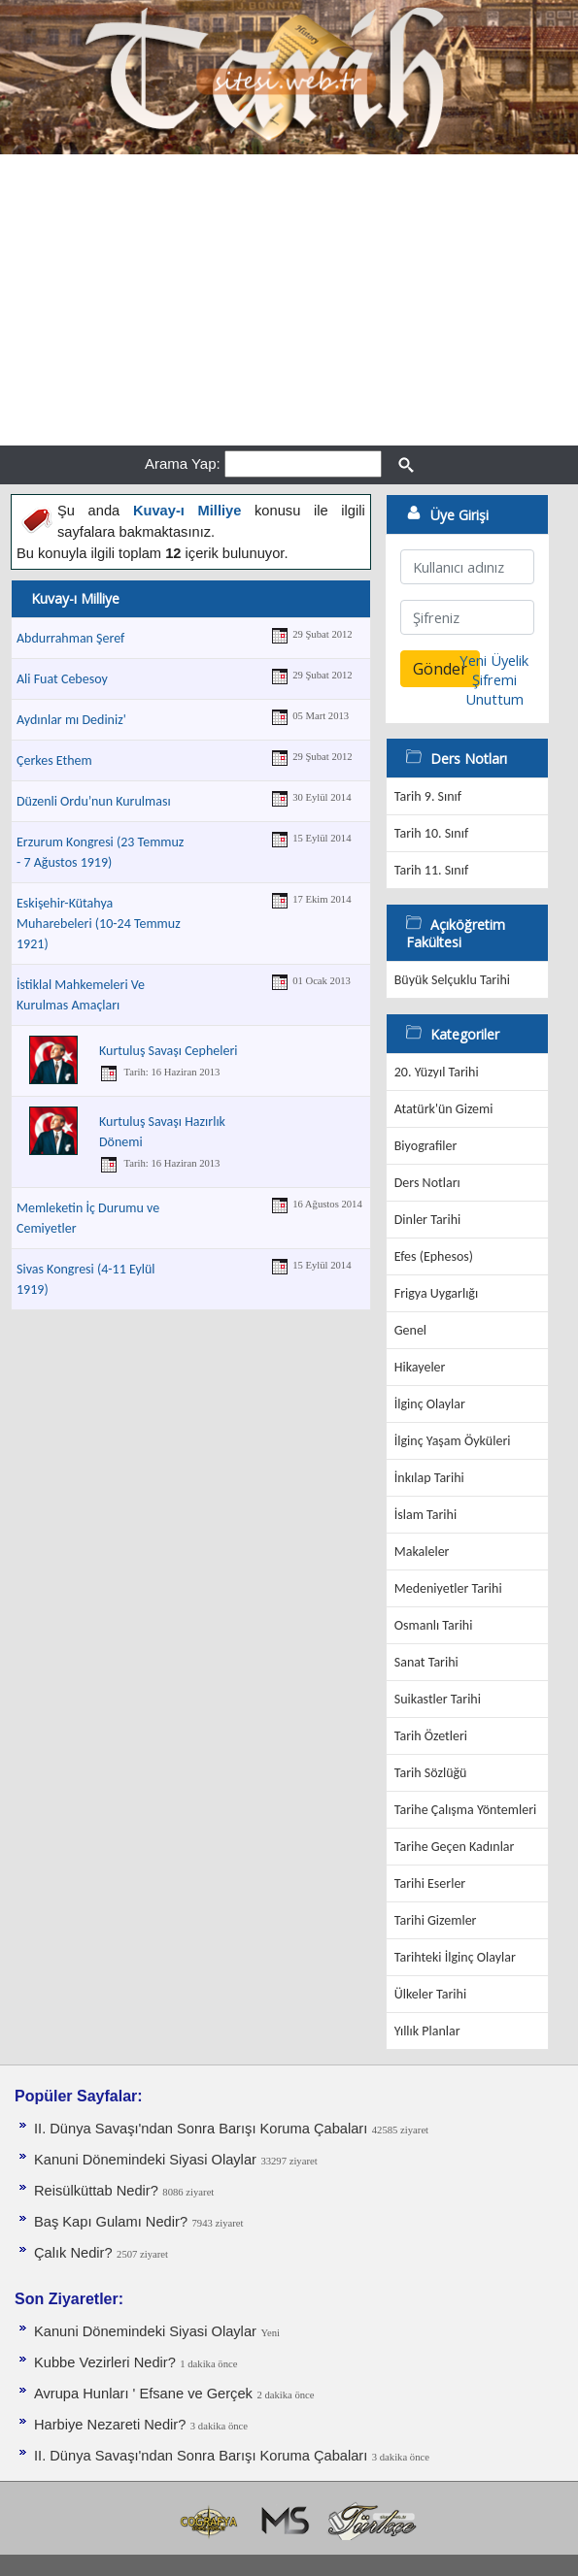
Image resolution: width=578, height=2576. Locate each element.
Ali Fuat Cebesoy (62, 679)
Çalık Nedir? (73, 2253)
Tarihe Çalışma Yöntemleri (465, 1809)
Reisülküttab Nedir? (96, 2190)
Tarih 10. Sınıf (431, 833)
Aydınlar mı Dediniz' (71, 719)
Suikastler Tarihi (437, 1699)
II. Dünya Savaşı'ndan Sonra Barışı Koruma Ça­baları (200, 2128)
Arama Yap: (183, 463)
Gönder (440, 668)
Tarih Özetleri (430, 1736)
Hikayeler (420, 1367)
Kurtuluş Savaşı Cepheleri (168, 1050)
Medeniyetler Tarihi (448, 1588)
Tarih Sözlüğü (430, 1773)
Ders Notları (427, 1182)
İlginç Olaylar (429, 1404)
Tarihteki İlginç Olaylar (455, 1957)
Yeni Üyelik (493, 660)
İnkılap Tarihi (429, 1478)
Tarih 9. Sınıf (427, 796)
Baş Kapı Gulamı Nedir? (110, 2221)
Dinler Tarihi (427, 1219)
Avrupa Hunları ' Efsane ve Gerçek (143, 2393)
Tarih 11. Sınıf (431, 870)
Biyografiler (426, 1146)
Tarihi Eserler (429, 1883)
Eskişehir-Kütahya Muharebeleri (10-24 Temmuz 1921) (99, 923)
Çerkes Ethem (54, 760)
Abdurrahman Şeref (70, 638)
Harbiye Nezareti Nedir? (110, 2424)
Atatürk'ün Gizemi (443, 1109)
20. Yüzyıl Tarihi (436, 1072)
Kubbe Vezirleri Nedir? (105, 2362)
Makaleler (422, 1551)
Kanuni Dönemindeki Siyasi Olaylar (145, 2159)
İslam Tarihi (425, 1514)
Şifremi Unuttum (494, 689)
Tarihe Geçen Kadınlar (454, 1846)
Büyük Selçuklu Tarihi (452, 980)
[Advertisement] (289, 300)
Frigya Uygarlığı (436, 1293)
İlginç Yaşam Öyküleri (452, 1441)
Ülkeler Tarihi (430, 1994)
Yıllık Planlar (427, 2031)
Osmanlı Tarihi (433, 1625)
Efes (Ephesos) (433, 1256)
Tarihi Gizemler (435, 1920)
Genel (410, 1330)
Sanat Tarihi (426, 1662)
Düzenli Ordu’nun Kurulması (94, 801)
